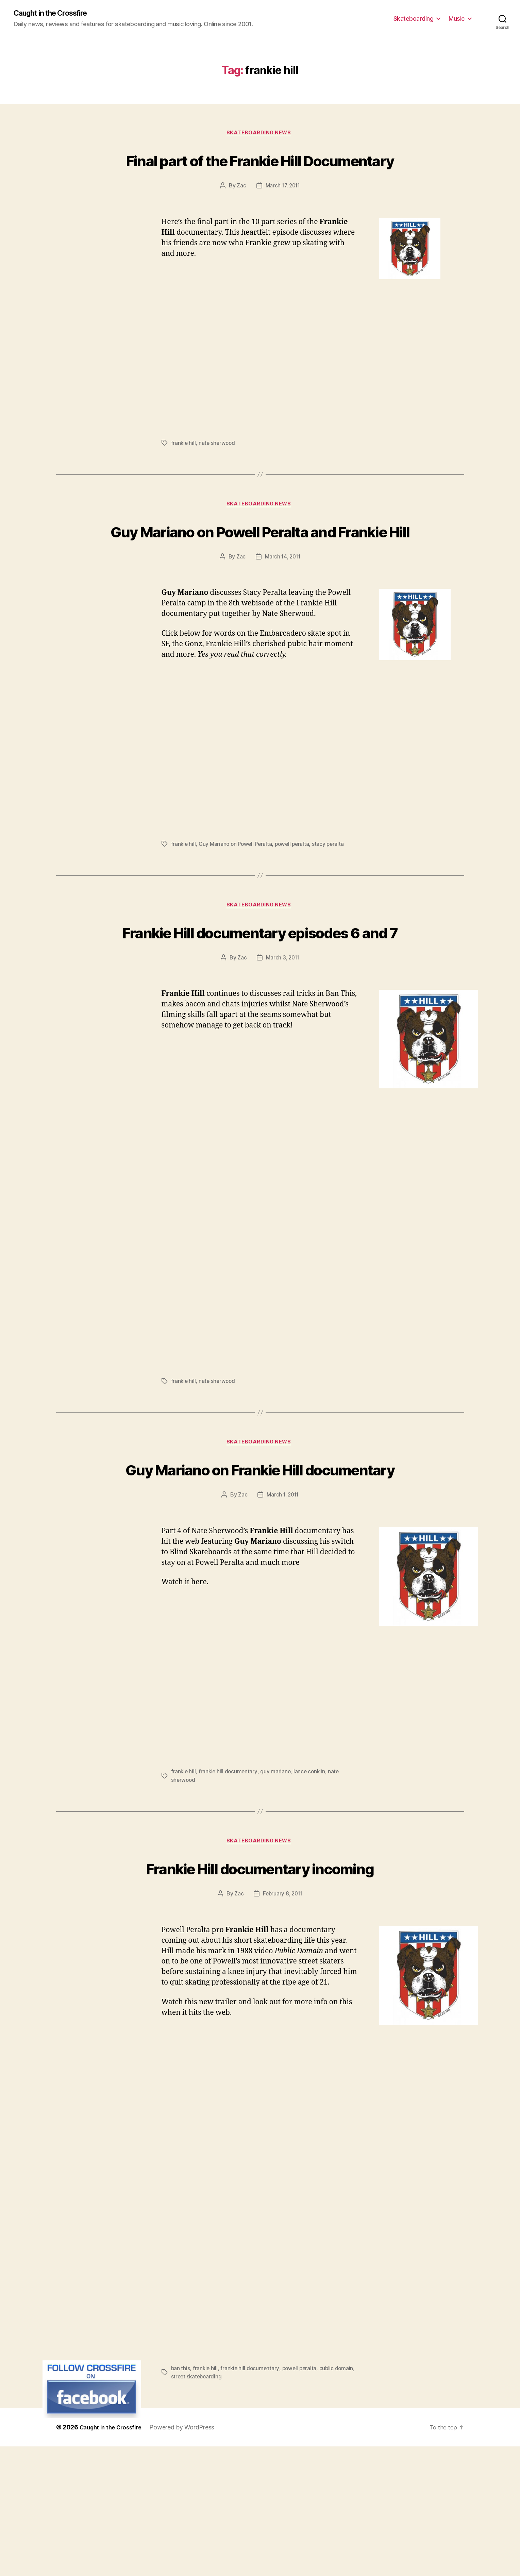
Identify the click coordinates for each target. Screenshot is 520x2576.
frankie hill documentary (229, 1876)
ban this (180, 2498)
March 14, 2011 (283, 609)
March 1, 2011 (283, 1599)
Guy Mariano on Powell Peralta (237, 896)
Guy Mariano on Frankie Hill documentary (260, 1559)
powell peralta (296, 896)
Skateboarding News (260, 135)
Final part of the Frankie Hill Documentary (259, 173)
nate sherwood (218, 469)
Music (457, 18)
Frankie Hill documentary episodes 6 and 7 (260, 996)
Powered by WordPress (188, 2556)
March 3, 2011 (282, 1036)
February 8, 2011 (283, 2023)
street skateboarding (218, 2506)
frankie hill (184, 469)
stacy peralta (333, 896)
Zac (240, 212)
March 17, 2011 (282, 212)
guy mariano (277, 1876)
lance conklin (311, 1876)
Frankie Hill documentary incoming (260, 1984)
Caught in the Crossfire (56, 14)
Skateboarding (413, 18)
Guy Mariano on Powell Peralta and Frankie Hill (260, 570)
